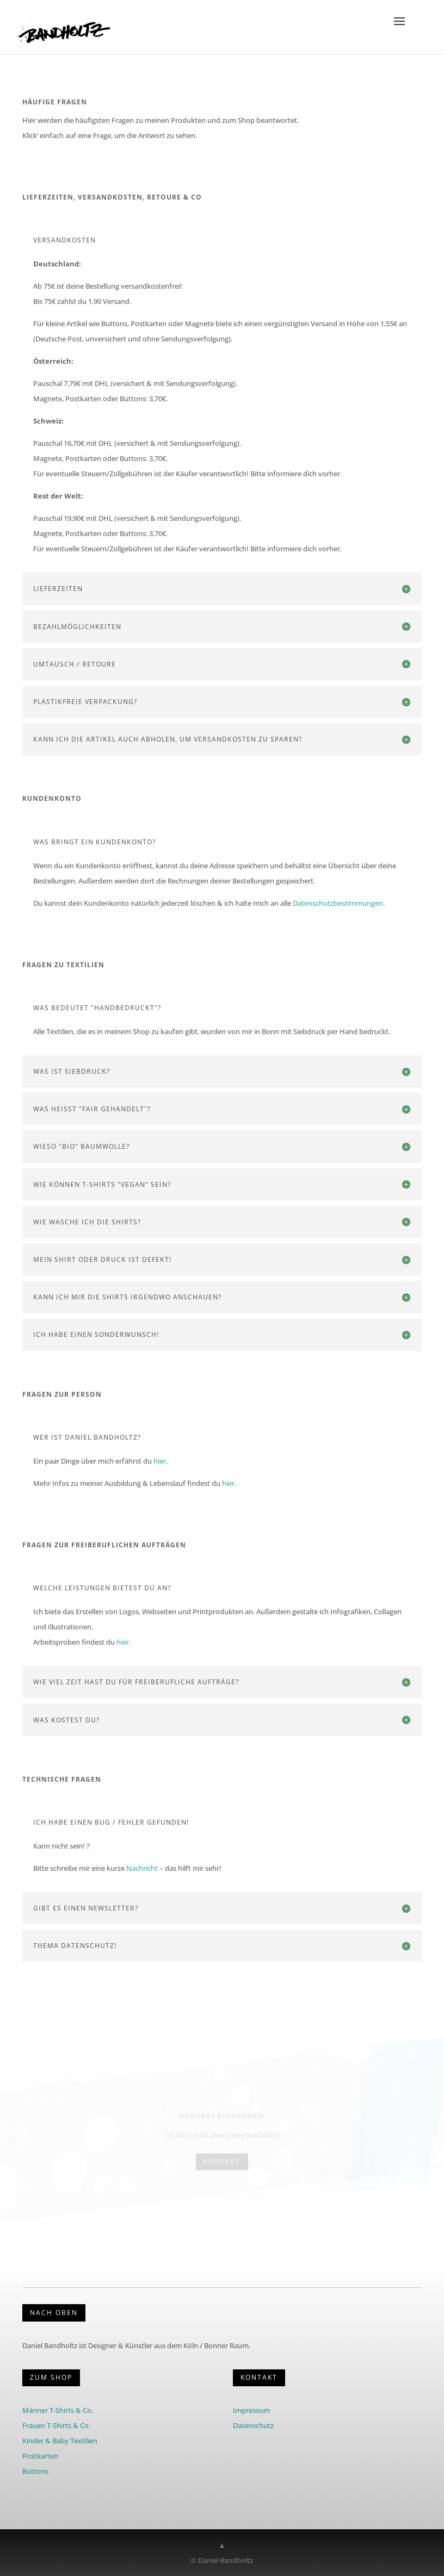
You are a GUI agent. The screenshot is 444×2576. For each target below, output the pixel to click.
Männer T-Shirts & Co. (57, 2410)
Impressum (251, 2410)
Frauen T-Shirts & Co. (56, 2425)
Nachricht (142, 1868)
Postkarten (40, 2456)
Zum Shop (51, 2377)
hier (159, 1461)
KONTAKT (259, 2377)
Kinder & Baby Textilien (59, 2441)
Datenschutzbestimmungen (338, 903)
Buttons (35, 2471)
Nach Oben (54, 2312)
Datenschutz (253, 2425)
